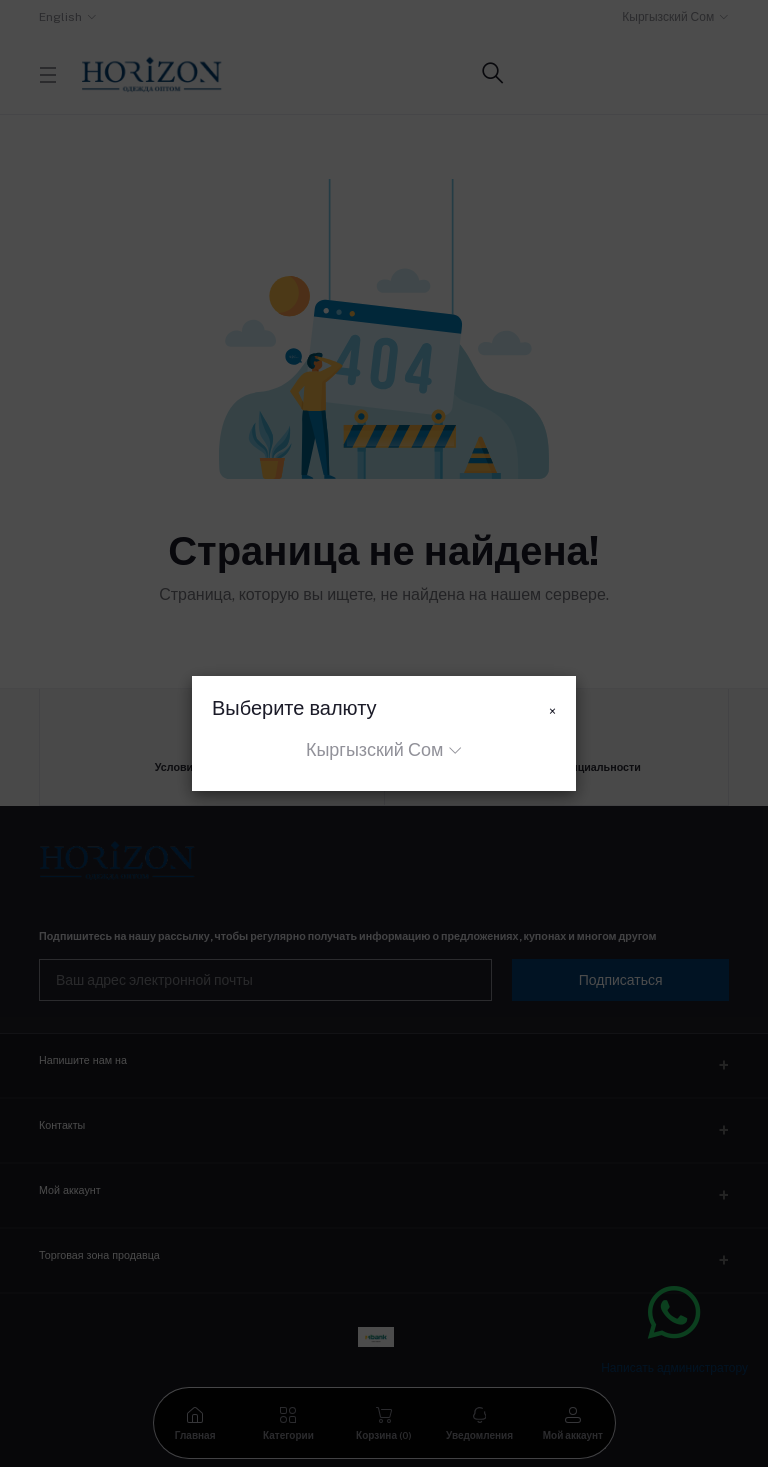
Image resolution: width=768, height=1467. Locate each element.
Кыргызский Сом (374, 749)
